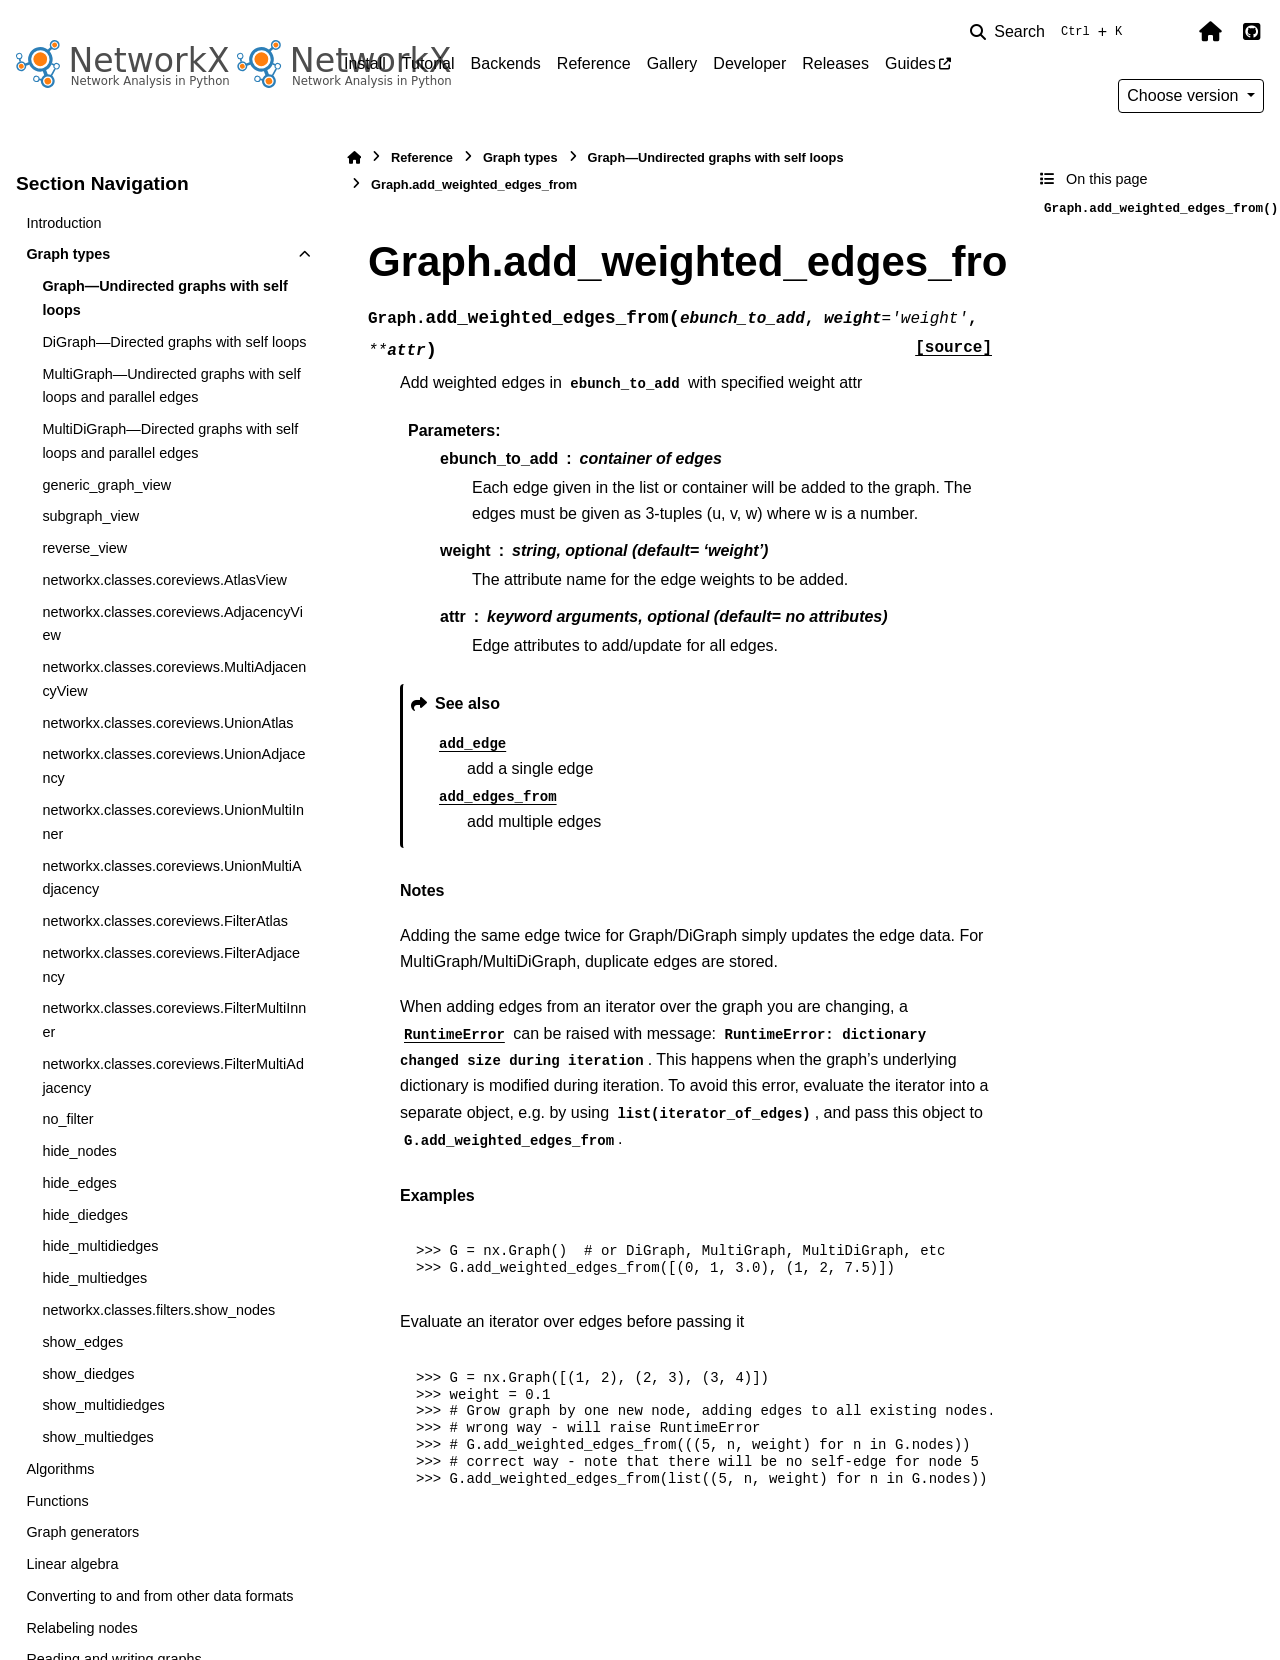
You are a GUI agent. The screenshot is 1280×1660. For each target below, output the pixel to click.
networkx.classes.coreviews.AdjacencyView (172, 624)
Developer (749, 63)
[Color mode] (1168, 32)
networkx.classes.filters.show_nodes (158, 1310)
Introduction (63, 223)
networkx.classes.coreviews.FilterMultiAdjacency (173, 1076)
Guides (910, 63)
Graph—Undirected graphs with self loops (164, 298)
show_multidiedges (103, 1405)
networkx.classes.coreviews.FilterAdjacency (171, 965)
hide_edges (79, 1183)
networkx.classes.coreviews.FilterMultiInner (174, 1020)
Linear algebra (72, 1564)
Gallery (672, 63)
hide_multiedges (94, 1278)
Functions (57, 1501)
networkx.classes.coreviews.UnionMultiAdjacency (171, 878)
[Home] (354, 157)
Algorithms (60, 1469)
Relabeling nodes (81, 1628)
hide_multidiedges (100, 1246)
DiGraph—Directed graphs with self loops (174, 342)
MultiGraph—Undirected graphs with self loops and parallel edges (171, 386)
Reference (594, 63)
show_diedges (88, 1374)
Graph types (68, 254)
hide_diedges (85, 1215)
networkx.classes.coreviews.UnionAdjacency (173, 766)
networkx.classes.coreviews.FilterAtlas (165, 921)
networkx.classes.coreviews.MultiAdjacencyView (174, 679)
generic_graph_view (106, 485)
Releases (835, 63)
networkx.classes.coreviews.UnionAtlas (167, 723)
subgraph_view (90, 516)
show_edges (82, 1342)
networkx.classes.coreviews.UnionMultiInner (173, 822)
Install (365, 63)
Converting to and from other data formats (159, 1596)
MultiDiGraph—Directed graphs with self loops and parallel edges (170, 441)
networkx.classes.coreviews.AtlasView (164, 580)
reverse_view (84, 548)
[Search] (1050, 32)
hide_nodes (79, 1151)
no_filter (67, 1119)
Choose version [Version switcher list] (1185, 95)
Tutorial (428, 63)
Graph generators (82, 1532)
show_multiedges (97, 1437)
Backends (506, 63)
